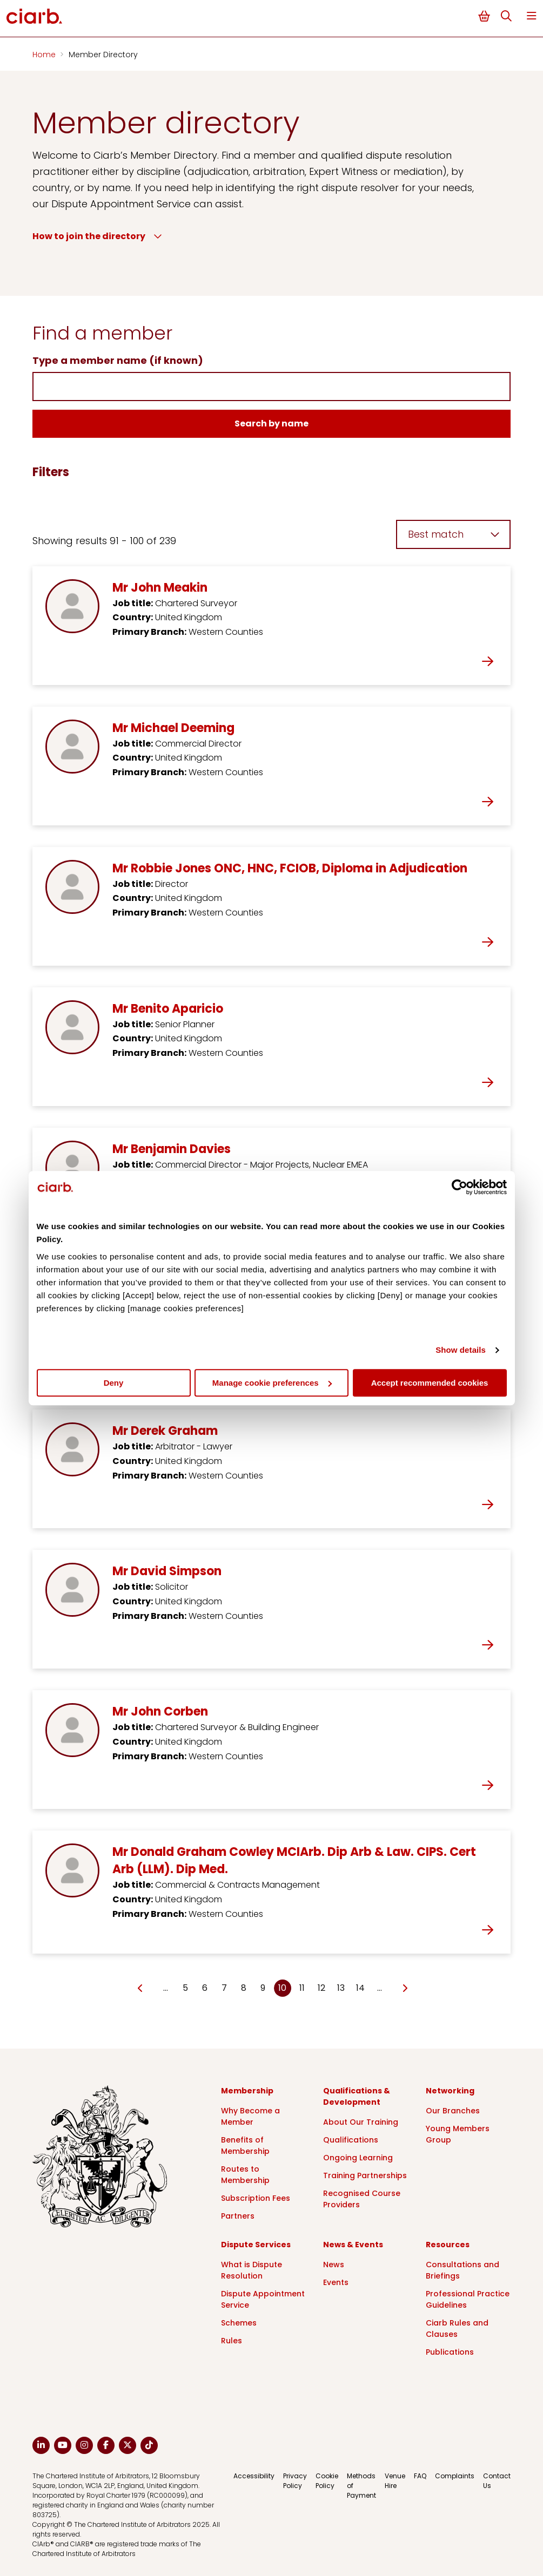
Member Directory (103, 54)
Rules (231, 2340)
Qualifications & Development (356, 2096)
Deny (114, 1382)
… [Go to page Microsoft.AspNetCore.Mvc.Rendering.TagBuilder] (165, 1988)
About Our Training (360, 2122)
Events (335, 2282)
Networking (450, 2090)
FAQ (420, 2475)
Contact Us (497, 2480)
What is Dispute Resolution (251, 2270)
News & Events (353, 2244)
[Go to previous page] (140, 1988)
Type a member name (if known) (117, 360)
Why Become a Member (250, 2116)
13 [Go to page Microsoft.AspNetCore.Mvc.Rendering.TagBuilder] (341, 1988)
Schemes (239, 2322)
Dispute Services (256, 2244)
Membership (247, 2090)
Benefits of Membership (245, 2145)
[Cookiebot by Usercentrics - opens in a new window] (459, 1187)
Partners (237, 2216)
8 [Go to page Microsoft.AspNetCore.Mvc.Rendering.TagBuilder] (243, 1988)
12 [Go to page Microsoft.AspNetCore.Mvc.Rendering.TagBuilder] (321, 1988)
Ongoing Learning (358, 2157)
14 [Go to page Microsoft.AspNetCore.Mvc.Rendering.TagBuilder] (360, 1988)
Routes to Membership (245, 2175)
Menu (532, 16)
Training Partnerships (365, 2175)
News (333, 2264)
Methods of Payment (361, 2485)
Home (45, 54)
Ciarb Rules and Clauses (457, 2328)
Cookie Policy (327, 2480)
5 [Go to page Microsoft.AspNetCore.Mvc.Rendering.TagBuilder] (185, 1988)
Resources (448, 2244)
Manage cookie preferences (272, 1382)
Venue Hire (395, 2480)
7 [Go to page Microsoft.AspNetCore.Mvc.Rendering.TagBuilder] (224, 1988)
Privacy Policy (295, 2480)
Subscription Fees (255, 2198)
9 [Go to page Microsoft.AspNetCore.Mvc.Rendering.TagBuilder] (262, 1988)
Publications (450, 2352)
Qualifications (350, 2139)
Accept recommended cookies (429, 1382)
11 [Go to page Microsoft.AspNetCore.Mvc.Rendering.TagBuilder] (302, 1988)
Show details (460, 1349)
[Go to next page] (405, 1988)
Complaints (454, 2475)
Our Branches (453, 2110)
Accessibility (253, 2475)
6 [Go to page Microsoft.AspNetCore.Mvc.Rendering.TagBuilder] (204, 1988)
